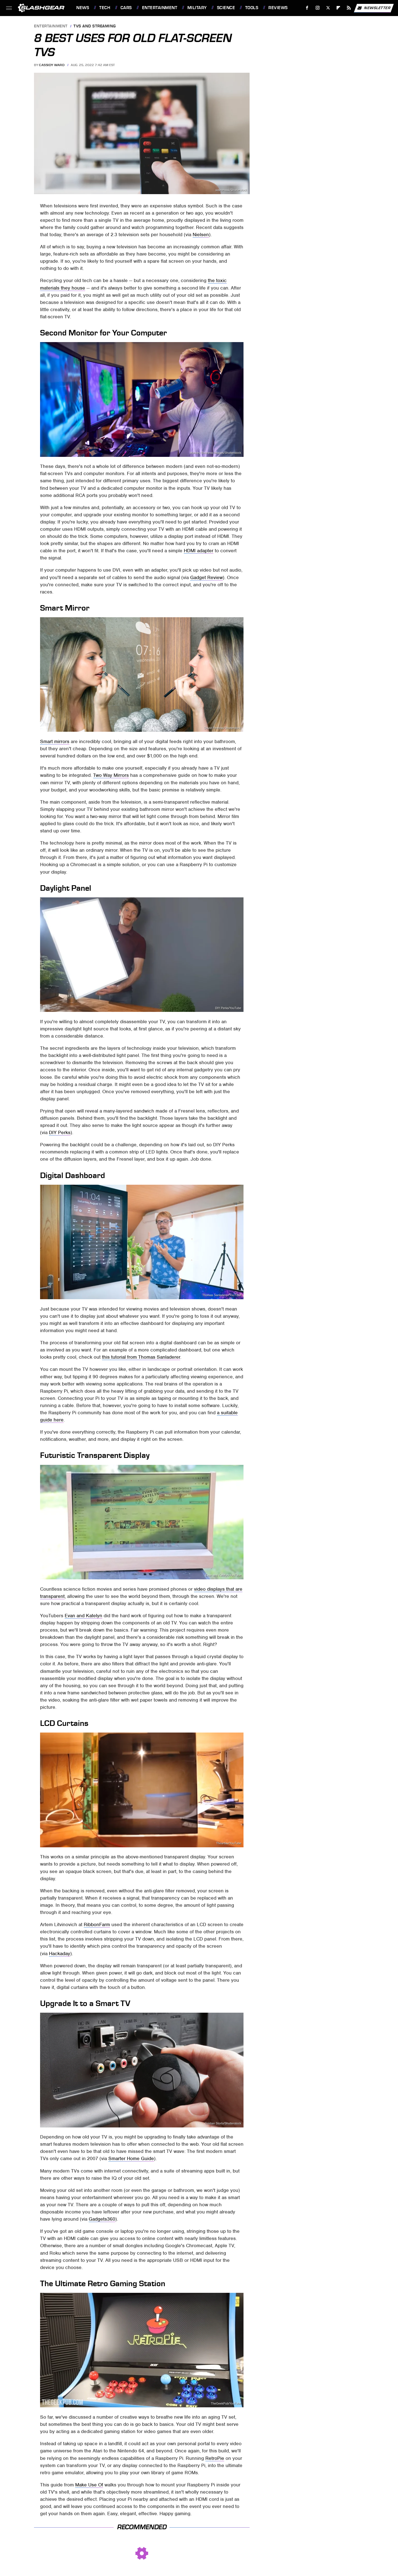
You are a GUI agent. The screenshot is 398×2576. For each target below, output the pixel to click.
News (82, 7)
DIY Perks (59, 1132)
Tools (251, 7)
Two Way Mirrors (111, 775)
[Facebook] (307, 8)
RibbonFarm (97, 1924)
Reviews (278, 7)
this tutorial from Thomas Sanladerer (141, 1357)
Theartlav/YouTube (228, 1843)
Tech (104, 7)
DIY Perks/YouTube (228, 1008)
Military (197, 7)
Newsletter (373, 8)
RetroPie (214, 2458)
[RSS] (349, 8)
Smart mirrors (54, 741)
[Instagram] (318, 8)
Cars (126, 7)
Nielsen (201, 234)
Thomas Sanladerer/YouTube (221, 1295)
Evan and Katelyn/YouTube (223, 1575)
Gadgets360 (102, 2219)
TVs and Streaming (95, 26)
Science (226, 7)
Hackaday (59, 1953)
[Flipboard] (338, 8)
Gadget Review (206, 577)
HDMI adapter (198, 551)
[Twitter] (328, 8)
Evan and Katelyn (83, 1616)
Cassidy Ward (51, 65)
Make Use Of (89, 2485)
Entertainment (159, 7)
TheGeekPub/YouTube (226, 2403)
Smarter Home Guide (131, 2158)
